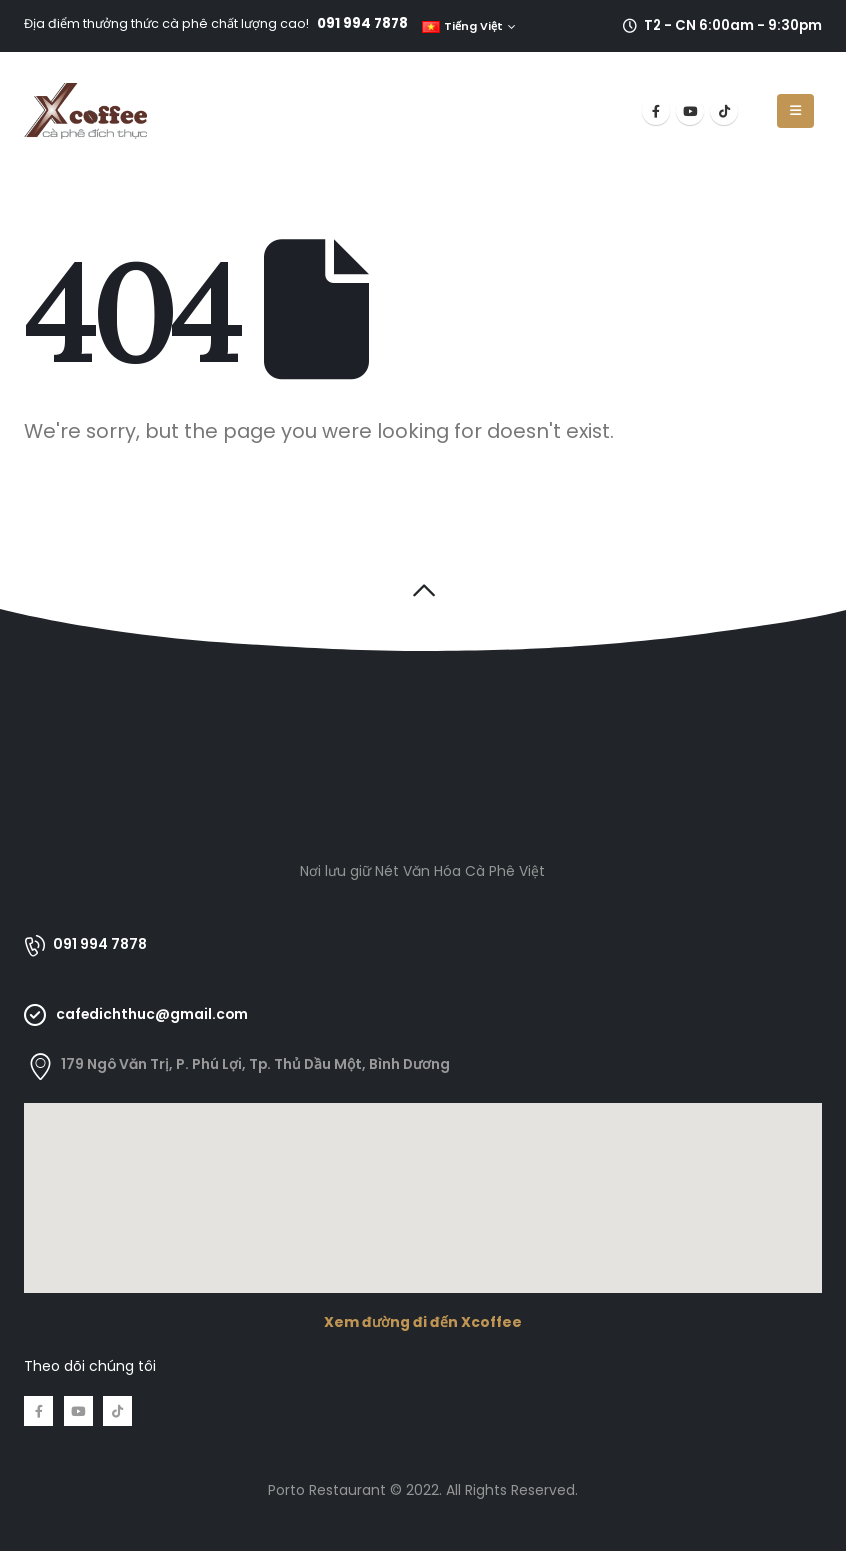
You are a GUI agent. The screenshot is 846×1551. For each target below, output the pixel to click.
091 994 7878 (362, 23)
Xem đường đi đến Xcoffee (423, 1322)
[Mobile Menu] (795, 111)
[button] (423, 590)
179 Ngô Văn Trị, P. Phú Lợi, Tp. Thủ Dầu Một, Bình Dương (255, 1064)
